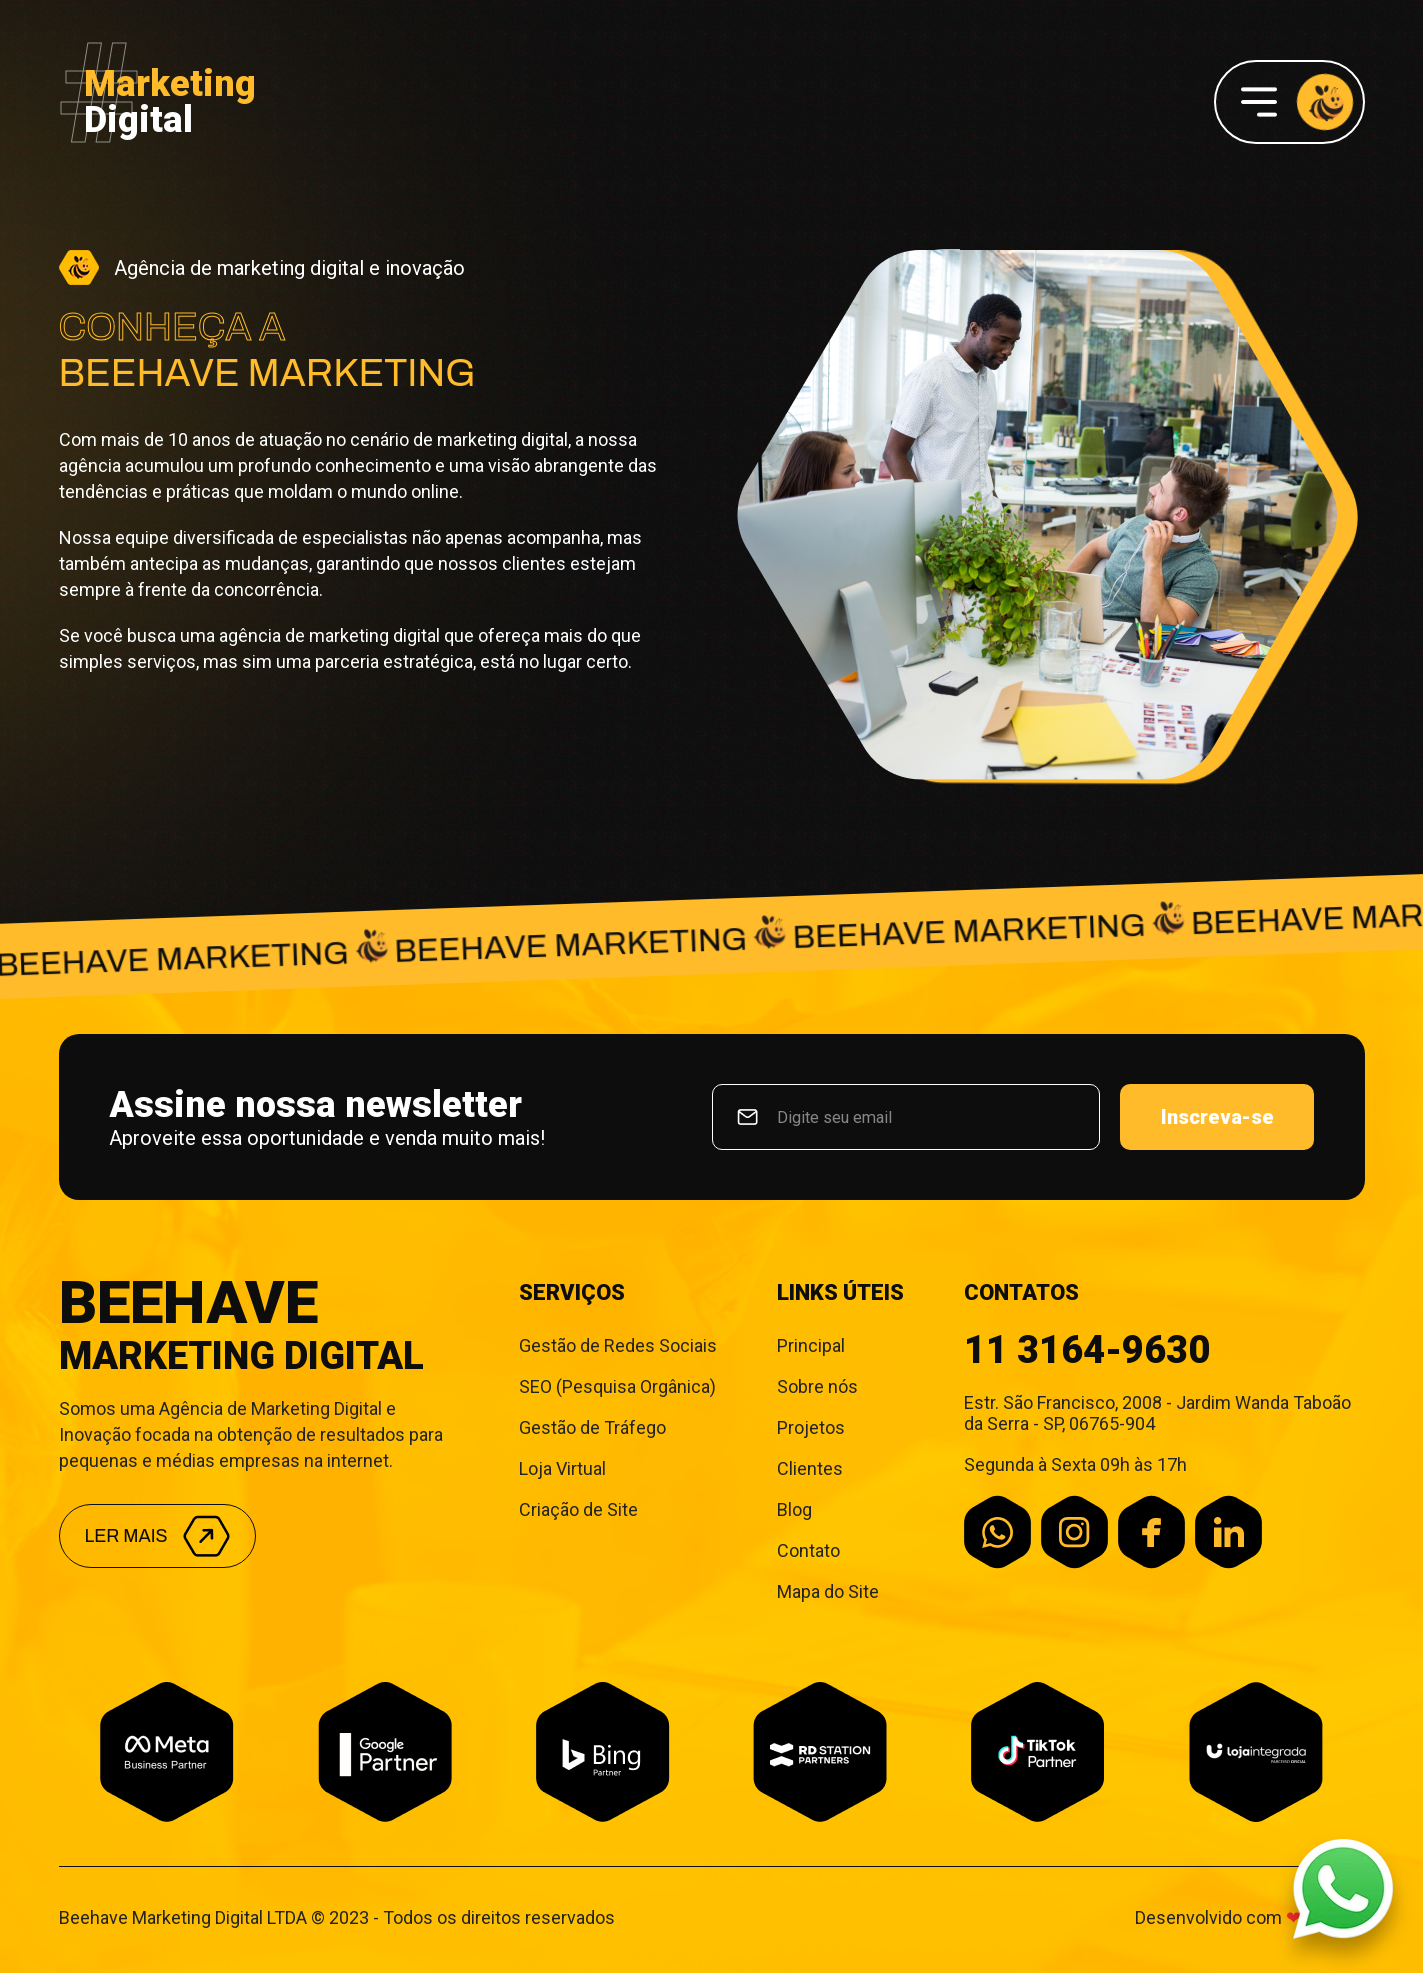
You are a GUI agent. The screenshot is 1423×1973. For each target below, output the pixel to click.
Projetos (811, 1427)
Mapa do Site (828, 1591)
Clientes (810, 1468)
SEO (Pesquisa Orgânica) (617, 1386)
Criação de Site (578, 1509)
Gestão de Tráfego (592, 1427)
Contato (808, 1550)
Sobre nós (817, 1386)
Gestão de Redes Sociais (618, 1345)
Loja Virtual (562, 1468)
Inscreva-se (1217, 1117)
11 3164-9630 (1087, 1350)
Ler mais (157, 1536)
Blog (794, 1509)
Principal (811, 1345)
